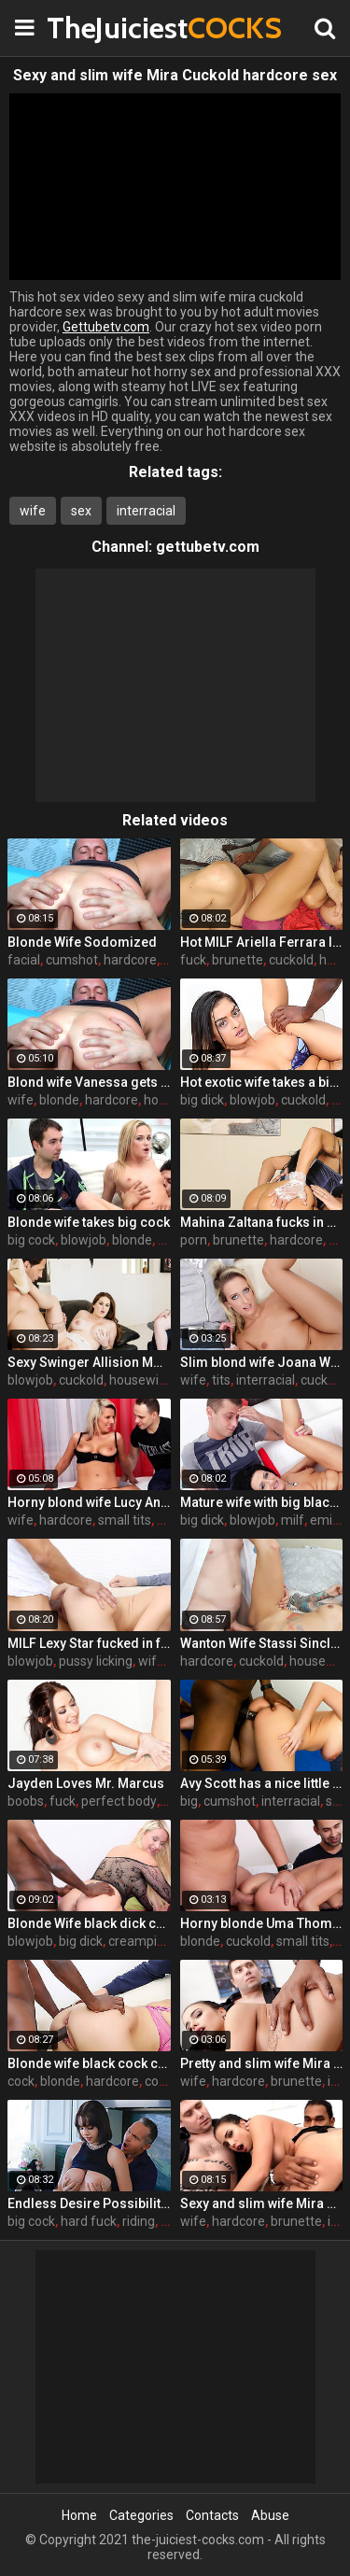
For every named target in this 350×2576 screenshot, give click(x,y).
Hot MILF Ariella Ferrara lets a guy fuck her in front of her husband (261, 942)
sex (81, 510)
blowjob (252, 1099)
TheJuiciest (93, 27)
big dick (202, 1099)
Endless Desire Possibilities (89, 2203)
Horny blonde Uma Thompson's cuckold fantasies (261, 1923)
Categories (141, 2515)
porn (193, 1239)
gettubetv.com (207, 547)
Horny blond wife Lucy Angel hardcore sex (89, 1502)
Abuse (270, 2515)
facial (23, 959)
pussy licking (96, 1661)
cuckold (291, 959)
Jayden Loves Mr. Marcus (85, 1783)
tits (221, 1379)
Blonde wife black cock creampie (89, 2063)
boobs (25, 1801)
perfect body (119, 1801)
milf (292, 1520)
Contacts (212, 2515)
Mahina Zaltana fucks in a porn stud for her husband (261, 1222)
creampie (136, 1941)
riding (138, 2221)
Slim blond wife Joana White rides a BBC (261, 1362)
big (189, 1801)
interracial (146, 510)
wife (33, 510)
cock (21, 2081)
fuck (193, 959)
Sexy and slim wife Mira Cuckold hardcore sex (261, 2203)
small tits (124, 1520)
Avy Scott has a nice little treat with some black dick (261, 1783)
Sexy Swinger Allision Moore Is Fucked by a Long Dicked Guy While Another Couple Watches (89, 1362)
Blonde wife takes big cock (88, 1222)
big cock (31, 1239)
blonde (59, 1099)
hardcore (130, 959)
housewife (140, 1379)
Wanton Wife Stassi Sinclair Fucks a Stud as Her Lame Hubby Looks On (261, 1643)
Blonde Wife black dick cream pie (89, 1923)
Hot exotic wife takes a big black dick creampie (261, 1082)
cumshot (72, 959)
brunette (237, 959)
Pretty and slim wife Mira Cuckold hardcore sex (261, 2063)
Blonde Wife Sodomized (82, 942)
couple (164, 2081)
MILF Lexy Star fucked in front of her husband (89, 1643)
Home (79, 2515)
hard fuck (89, 2221)
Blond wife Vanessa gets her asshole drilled (89, 1082)
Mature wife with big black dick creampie (261, 1502)
